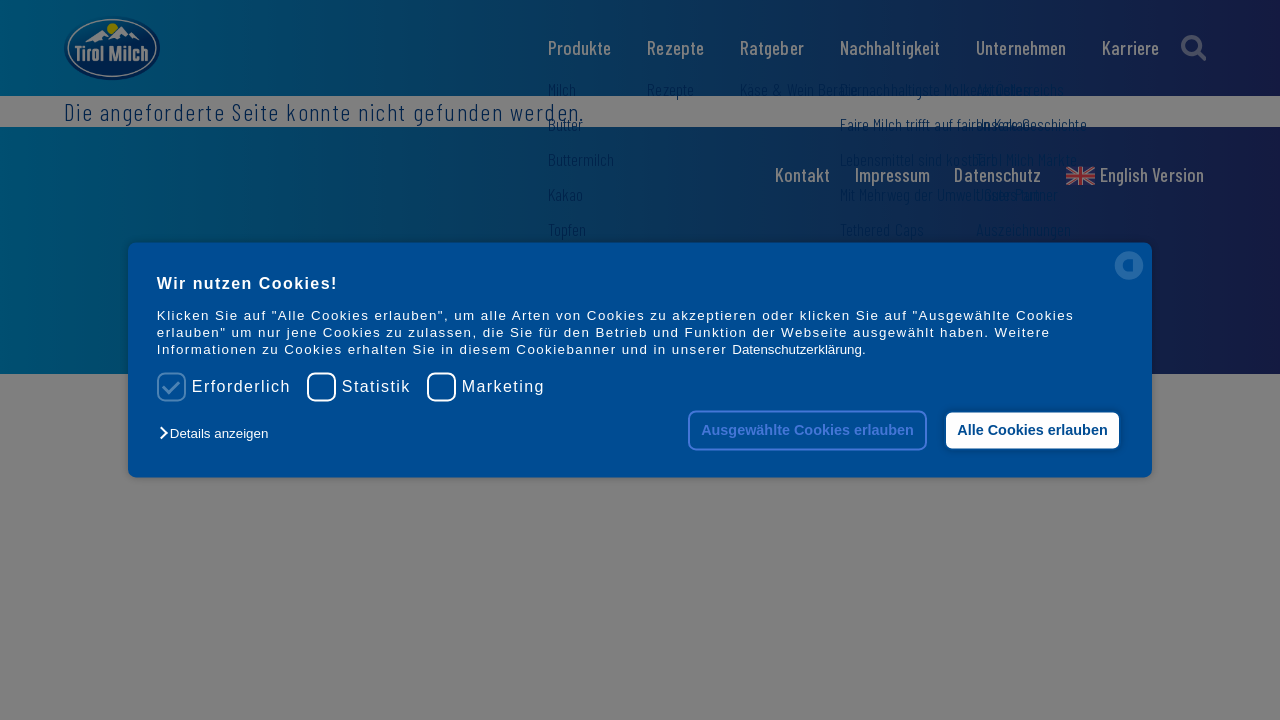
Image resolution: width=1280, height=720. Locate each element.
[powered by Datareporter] (1129, 278)
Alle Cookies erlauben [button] (1032, 430)
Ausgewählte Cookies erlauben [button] (807, 430)
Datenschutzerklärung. (798, 350)
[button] (218, 433)
